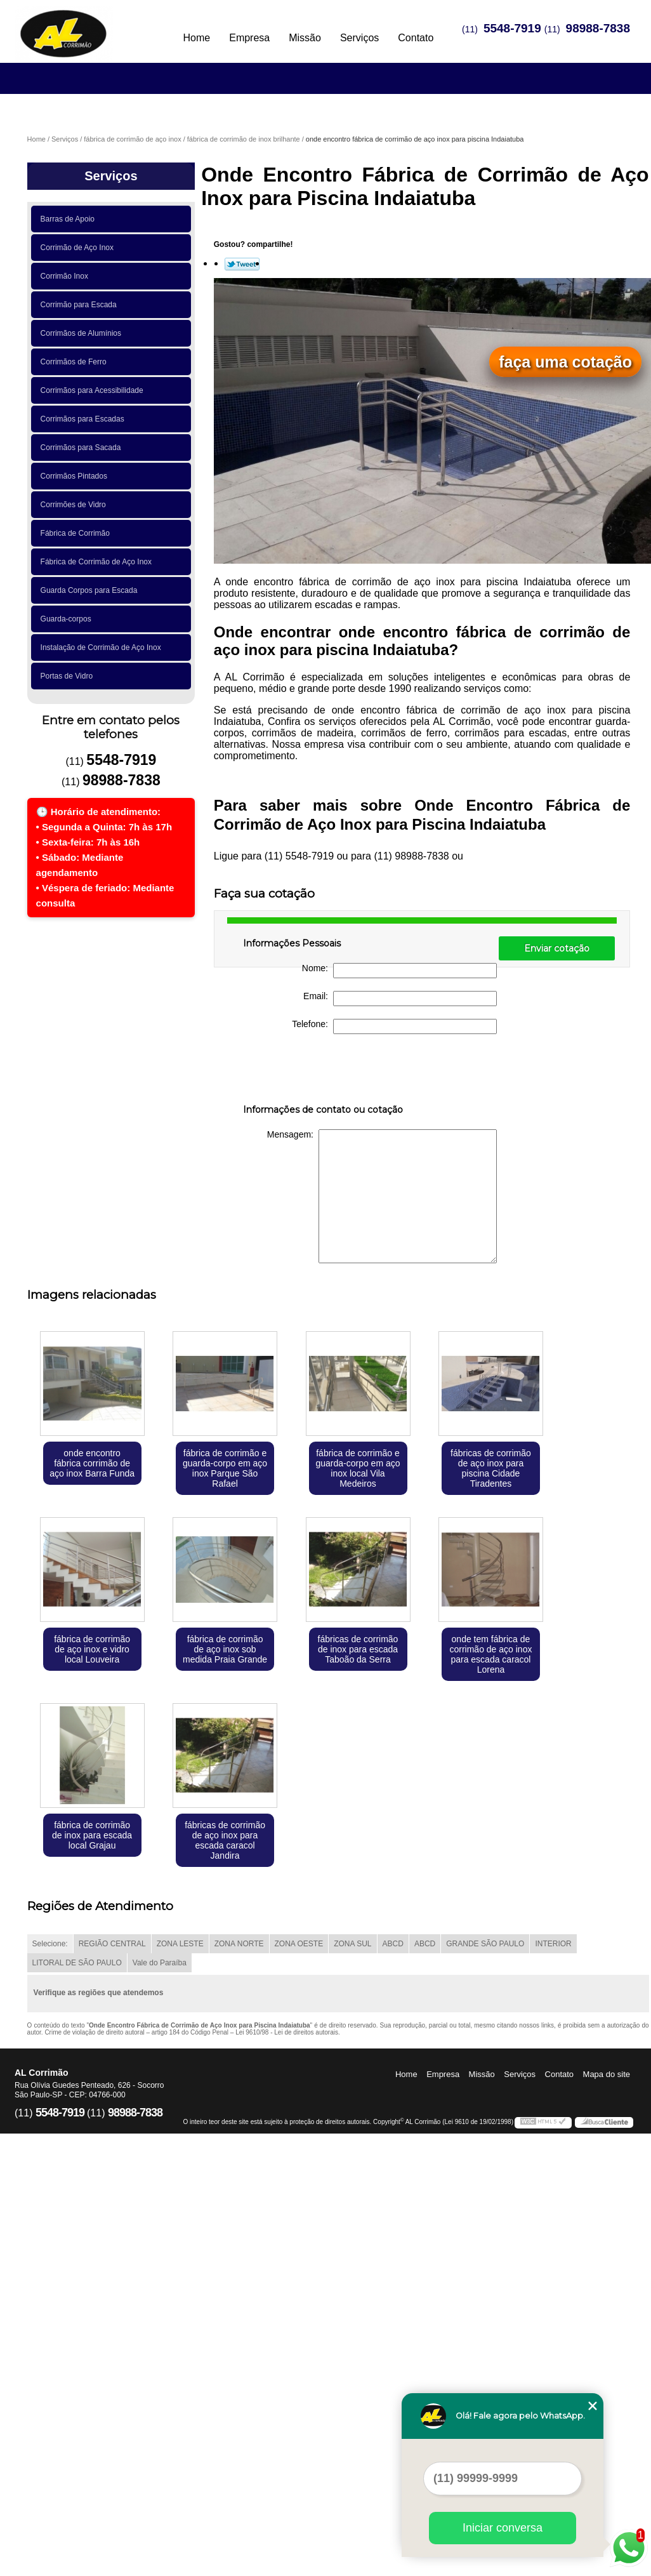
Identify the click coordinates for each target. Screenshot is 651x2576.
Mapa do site (606, 2074)
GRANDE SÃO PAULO (485, 1943)
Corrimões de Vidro (75, 504)
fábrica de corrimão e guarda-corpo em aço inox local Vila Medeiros (357, 1468)
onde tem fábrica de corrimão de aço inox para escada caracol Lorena (490, 1654)
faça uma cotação (565, 362)
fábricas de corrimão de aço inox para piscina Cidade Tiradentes (490, 1468)
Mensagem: (382, 1196)
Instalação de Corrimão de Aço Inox (103, 647)
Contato (415, 37)
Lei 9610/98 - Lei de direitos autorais (286, 2032)
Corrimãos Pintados (76, 476)
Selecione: (50, 1943)
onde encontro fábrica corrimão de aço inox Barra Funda (92, 1463)
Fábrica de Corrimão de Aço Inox (98, 561)
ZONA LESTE (180, 1943)
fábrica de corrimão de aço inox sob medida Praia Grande (225, 1649)
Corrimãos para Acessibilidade (94, 390)
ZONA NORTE (239, 1943)
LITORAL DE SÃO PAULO (77, 1962)
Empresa (249, 37)
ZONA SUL (352, 1943)
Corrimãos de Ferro (76, 361)
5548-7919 (512, 28)
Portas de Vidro (69, 676)
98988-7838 (598, 28)
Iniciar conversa (502, 2527)
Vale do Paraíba (160, 1962)
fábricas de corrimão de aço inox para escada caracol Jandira (225, 1840)
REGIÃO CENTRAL (112, 1943)
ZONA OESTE (299, 1943)
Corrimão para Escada (81, 304)
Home (197, 37)
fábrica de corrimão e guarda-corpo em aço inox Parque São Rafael (225, 1468)
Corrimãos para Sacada (83, 447)
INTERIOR (553, 1943)
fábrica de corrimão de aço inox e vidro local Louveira (92, 1649)
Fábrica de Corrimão (77, 533)
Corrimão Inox (67, 276)
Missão (305, 37)
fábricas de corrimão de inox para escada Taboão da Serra (358, 1649)
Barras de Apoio (70, 219)
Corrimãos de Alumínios (83, 333)
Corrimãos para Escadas (85, 419)
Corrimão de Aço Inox (79, 247)
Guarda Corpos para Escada (91, 590)
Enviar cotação (556, 948)
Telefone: (394, 1026)
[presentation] (323, 1071)
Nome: (399, 970)
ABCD (393, 1943)
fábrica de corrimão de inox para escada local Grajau (92, 1835)
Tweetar (242, 264)
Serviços (359, 37)
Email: (400, 998)
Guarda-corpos (68, 618)
